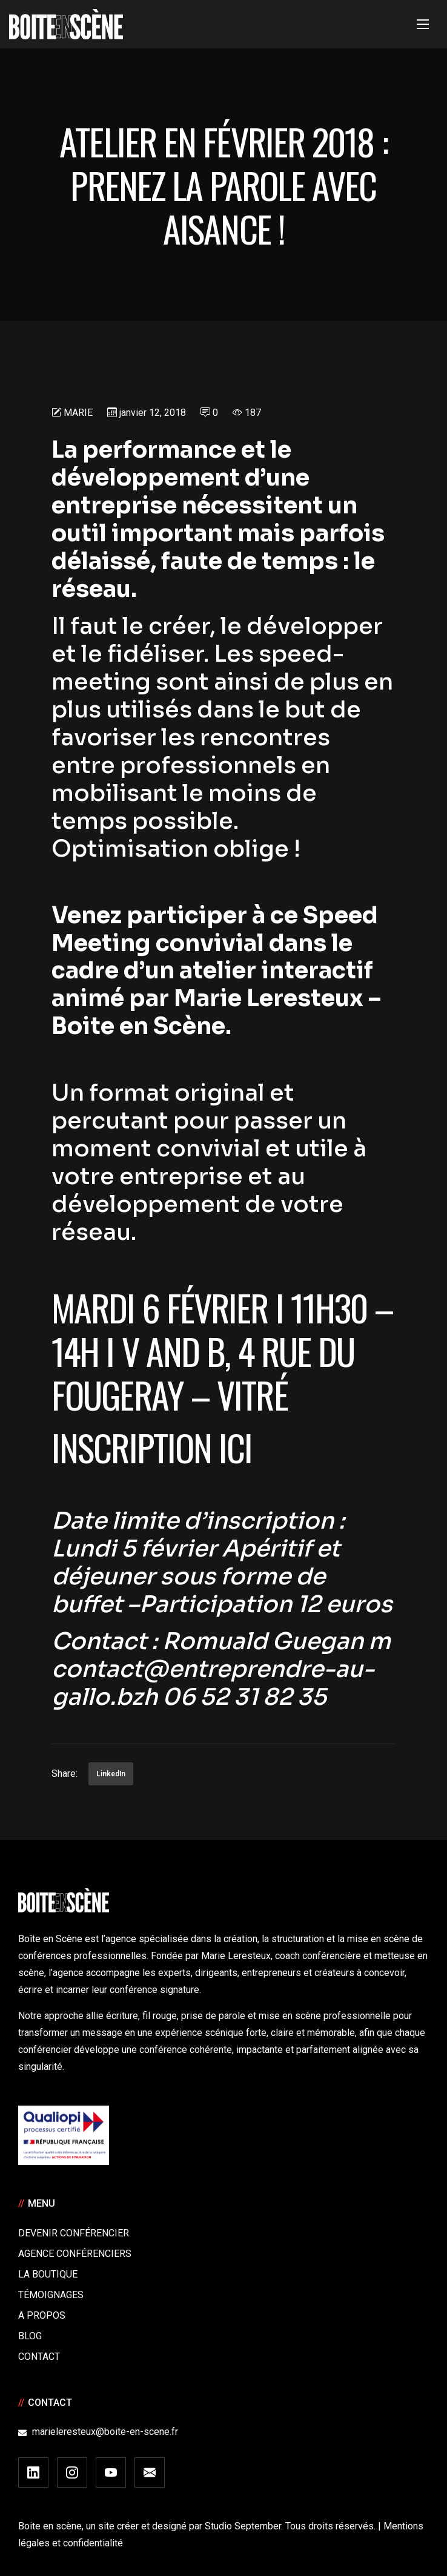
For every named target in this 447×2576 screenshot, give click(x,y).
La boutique (48, 2274)
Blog (30, 2336)
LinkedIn (110, 1774)
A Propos (41, 2315)
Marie (78, 412)
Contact (39, 2356)
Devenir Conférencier (73, 2233)
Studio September (243, 2526)
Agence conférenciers (74, 2253)
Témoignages (51, 2295)
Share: (64, 1773)
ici (239, 1447)
